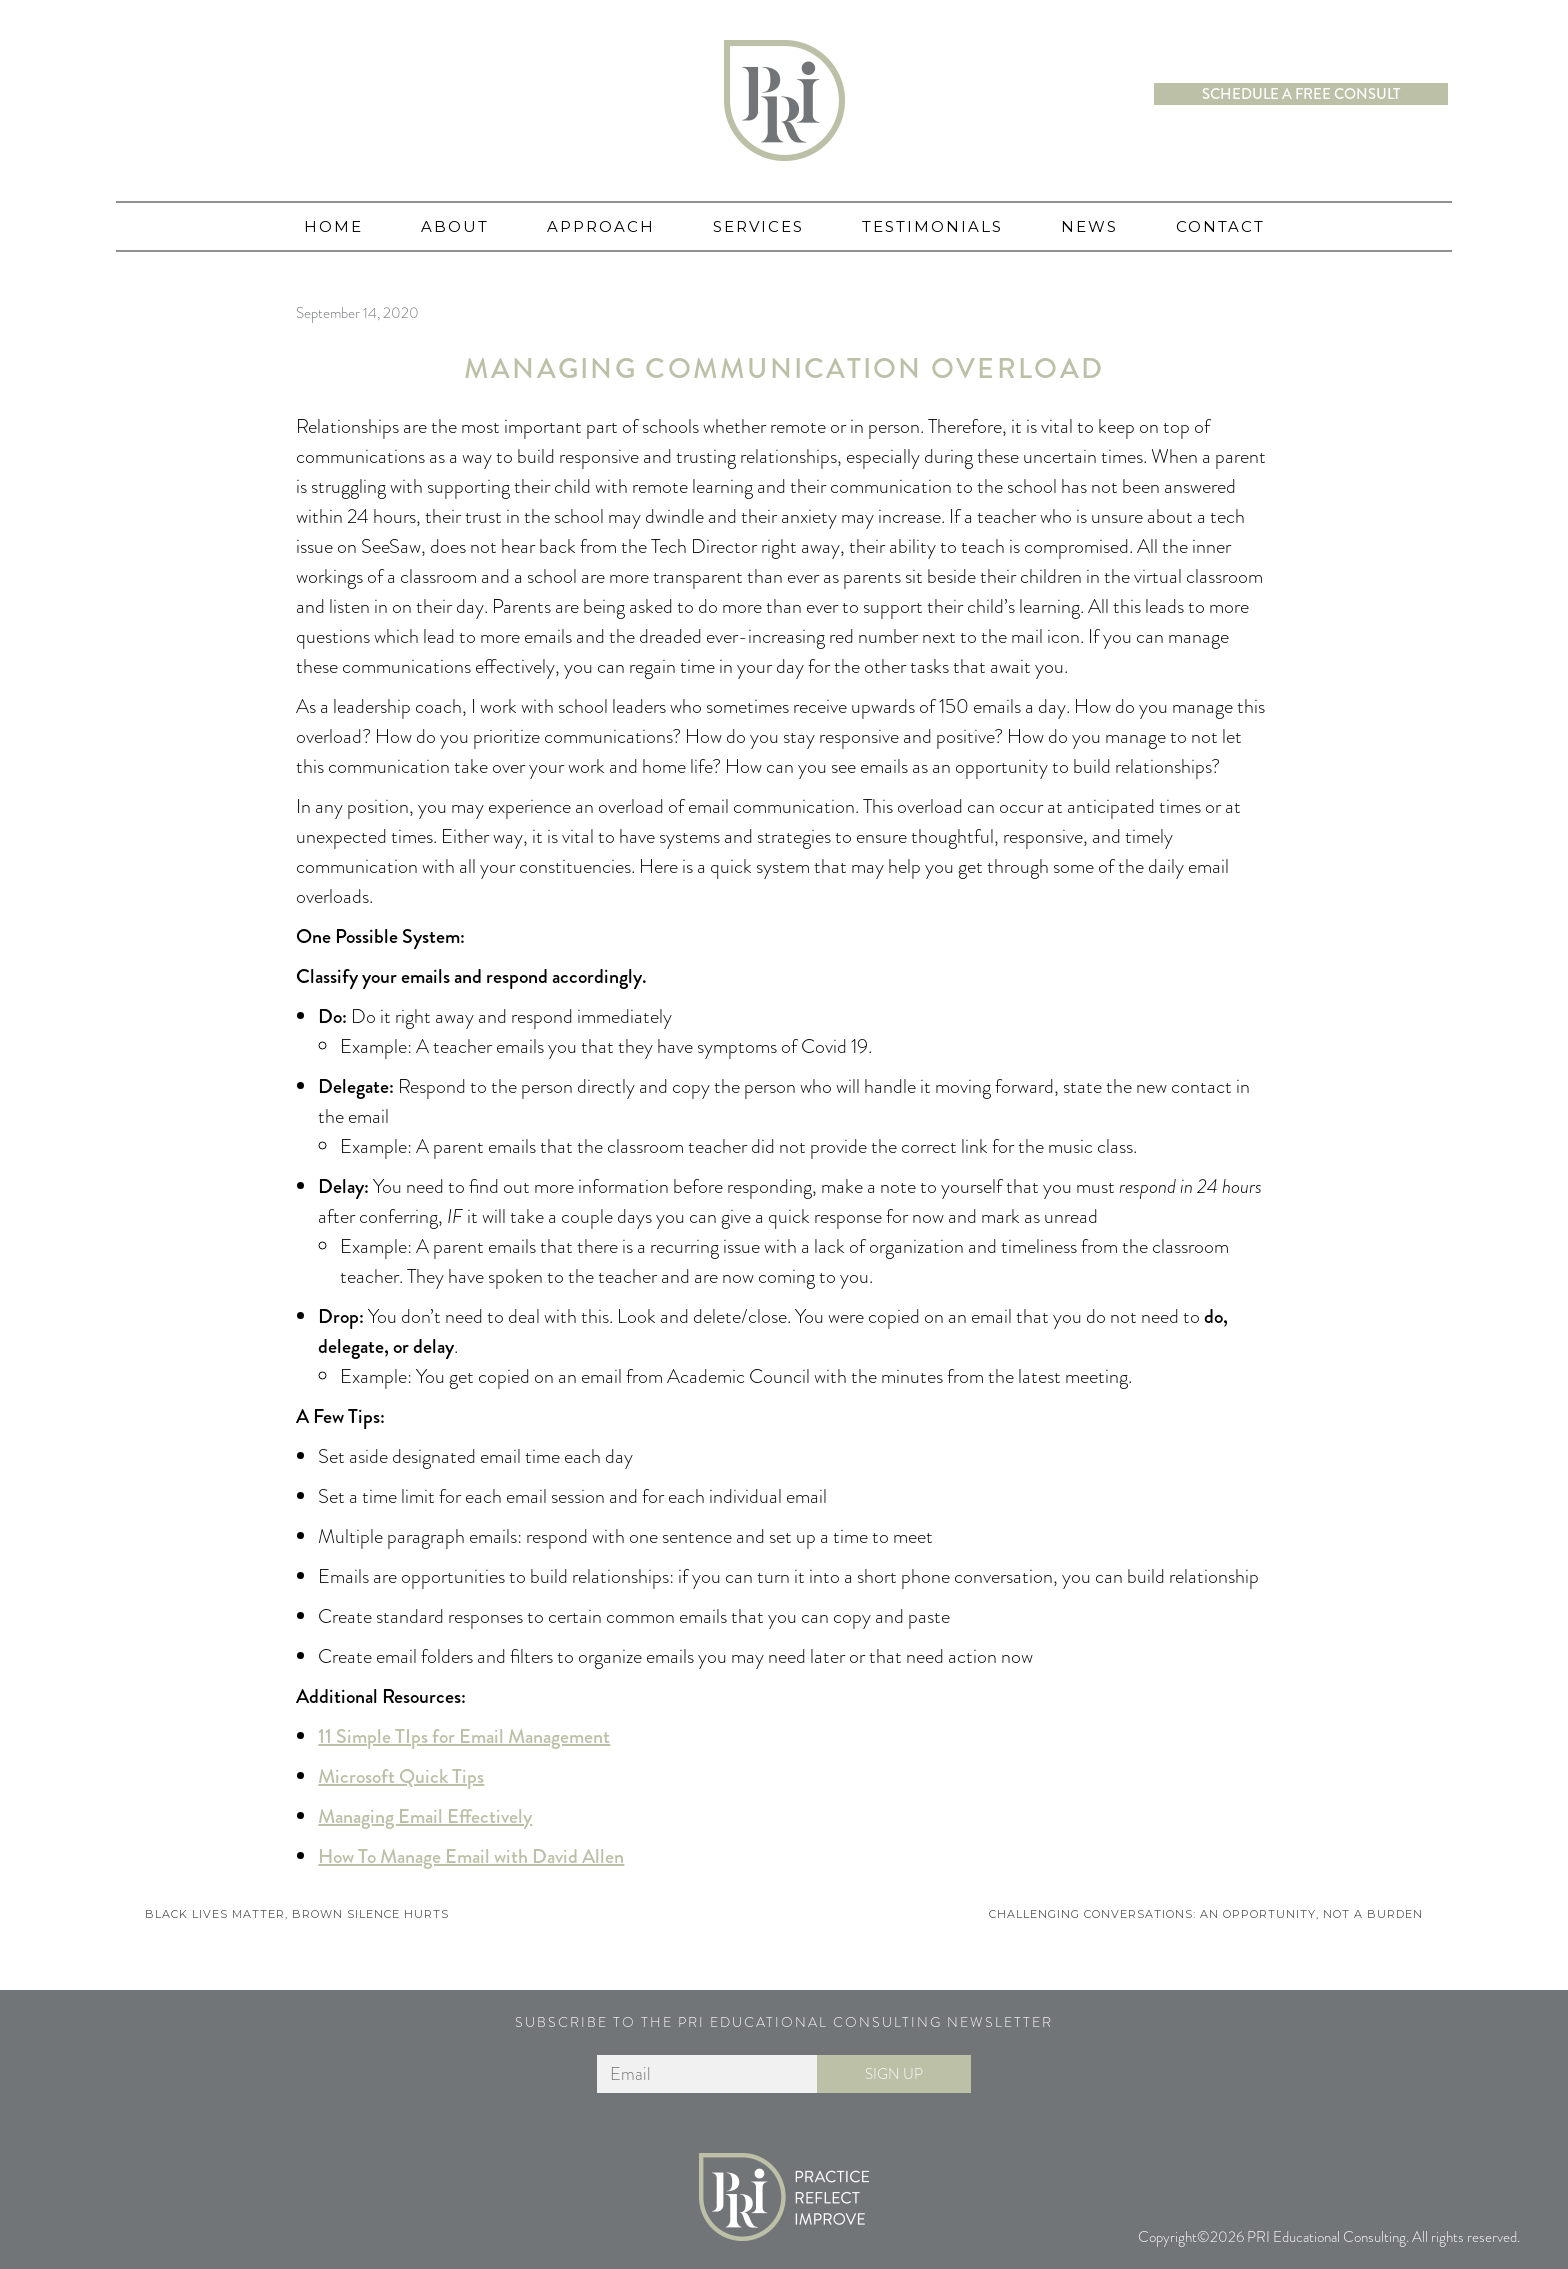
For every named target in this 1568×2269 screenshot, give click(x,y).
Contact (1220, 226)
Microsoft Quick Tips (401, 1776)
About (455, 226)
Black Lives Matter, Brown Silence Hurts (297, 1914)
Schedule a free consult (1301, 94)
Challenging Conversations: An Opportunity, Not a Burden (1206, 1914)
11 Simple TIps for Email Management (464, 1736)
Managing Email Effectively (425, 1816)
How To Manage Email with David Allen (471, 1856)
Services (758, 226)
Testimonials (932, 226)
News (1089, 226)
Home (333, 226)
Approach (601, 226)
